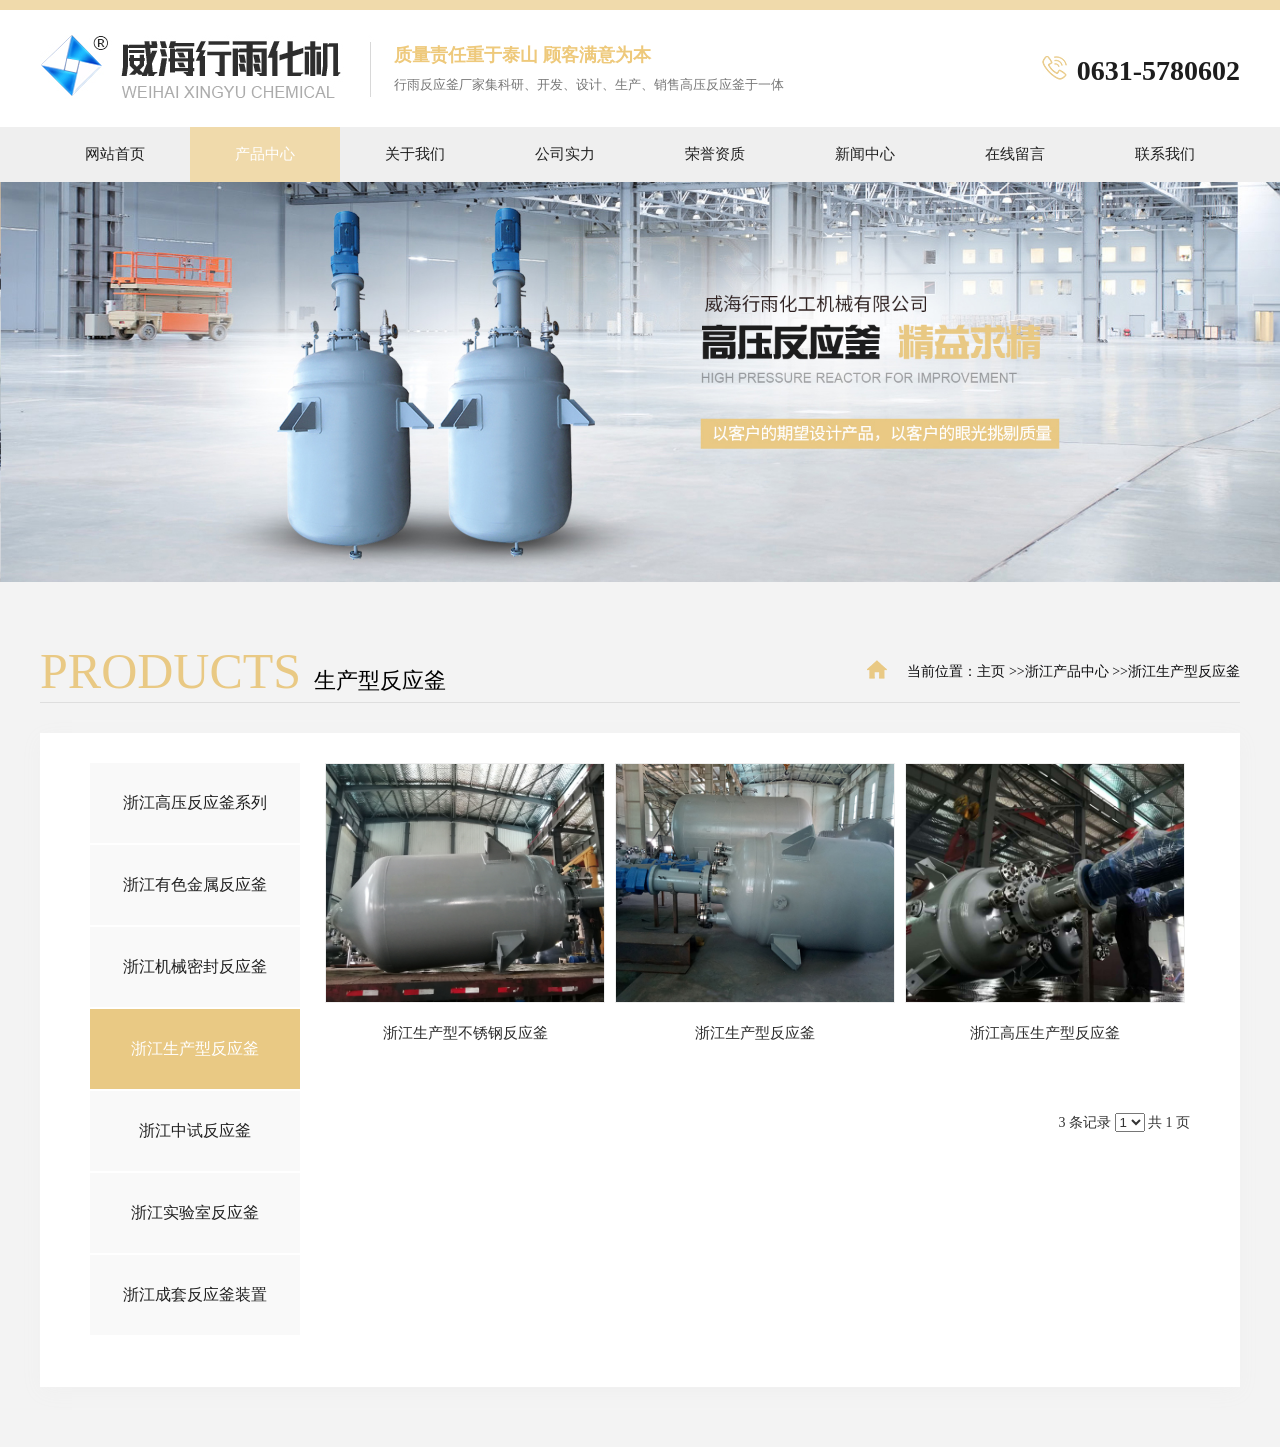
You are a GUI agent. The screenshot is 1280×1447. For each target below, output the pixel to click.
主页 (991, 671)
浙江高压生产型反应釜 (1045, 1033)
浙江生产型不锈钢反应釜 (465, 1033)
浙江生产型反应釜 (1184, 671)
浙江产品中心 (1067, 671)
